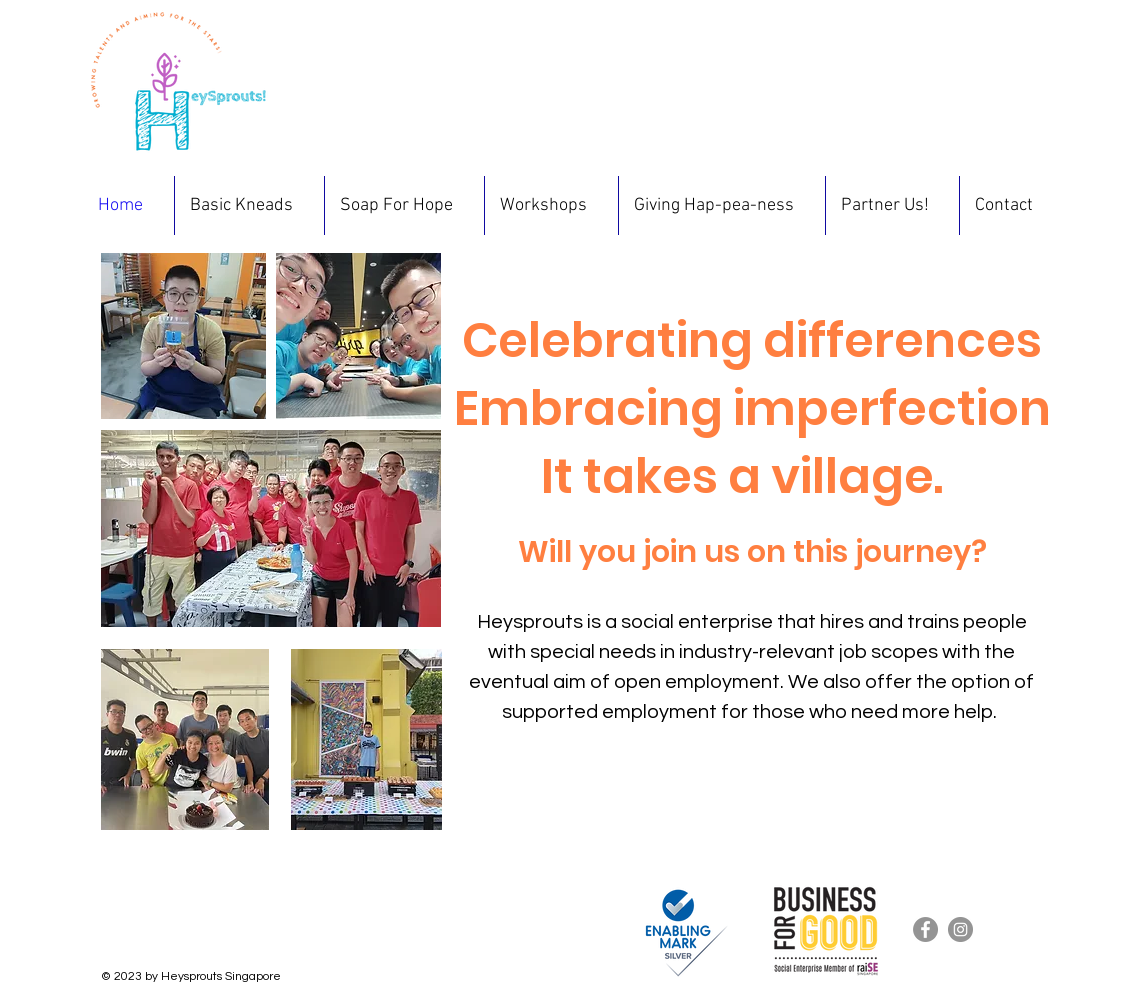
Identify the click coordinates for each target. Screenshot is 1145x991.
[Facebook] (925, 929)
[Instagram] (960, 929)
